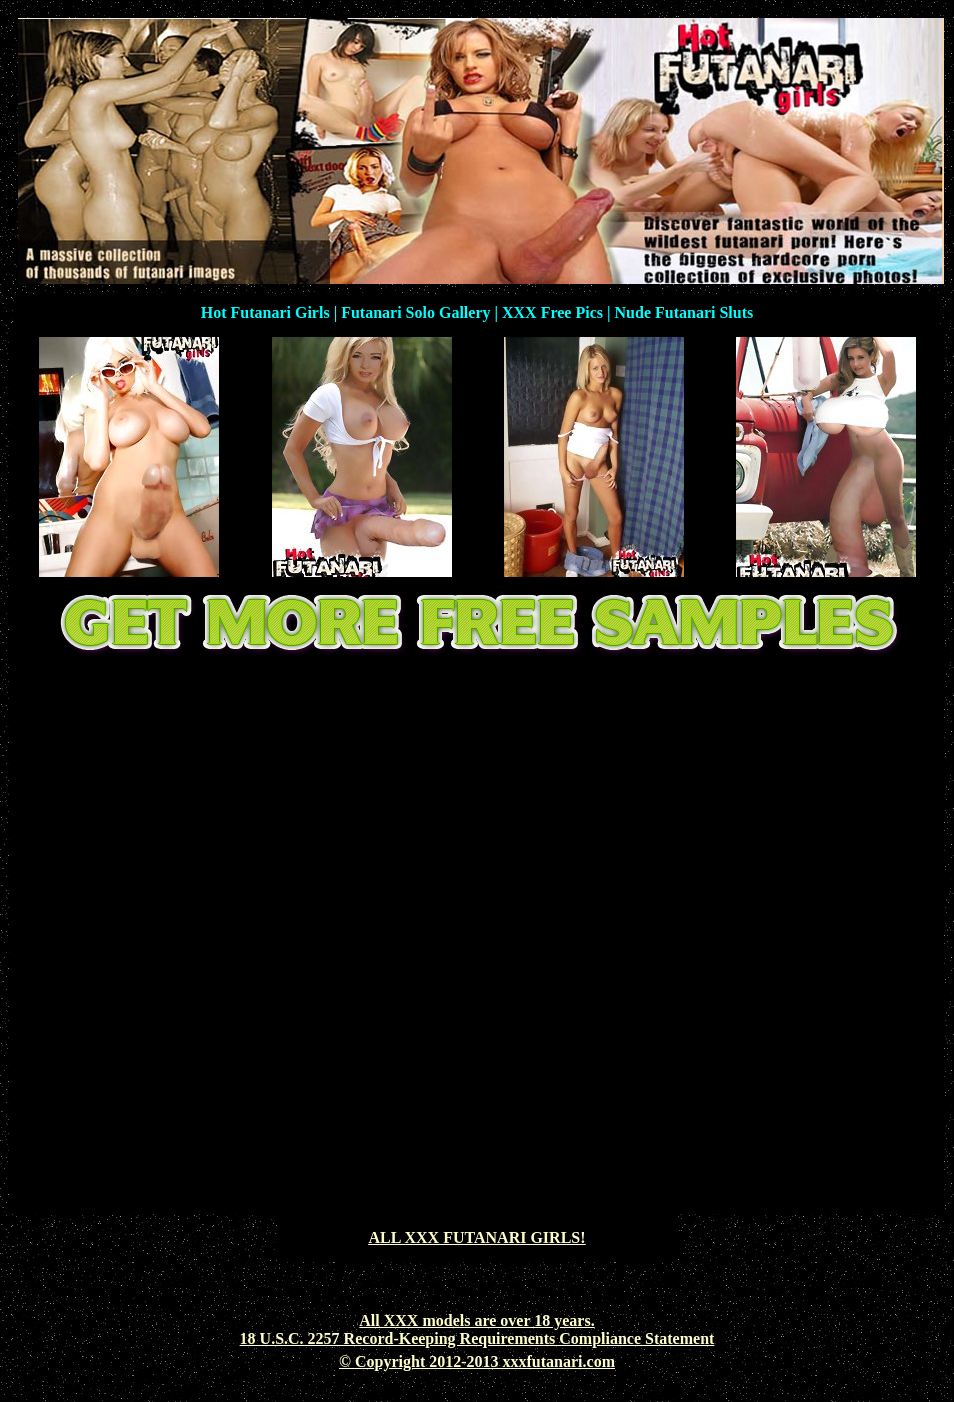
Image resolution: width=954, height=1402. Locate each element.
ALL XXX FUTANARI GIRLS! (476, 1237)
